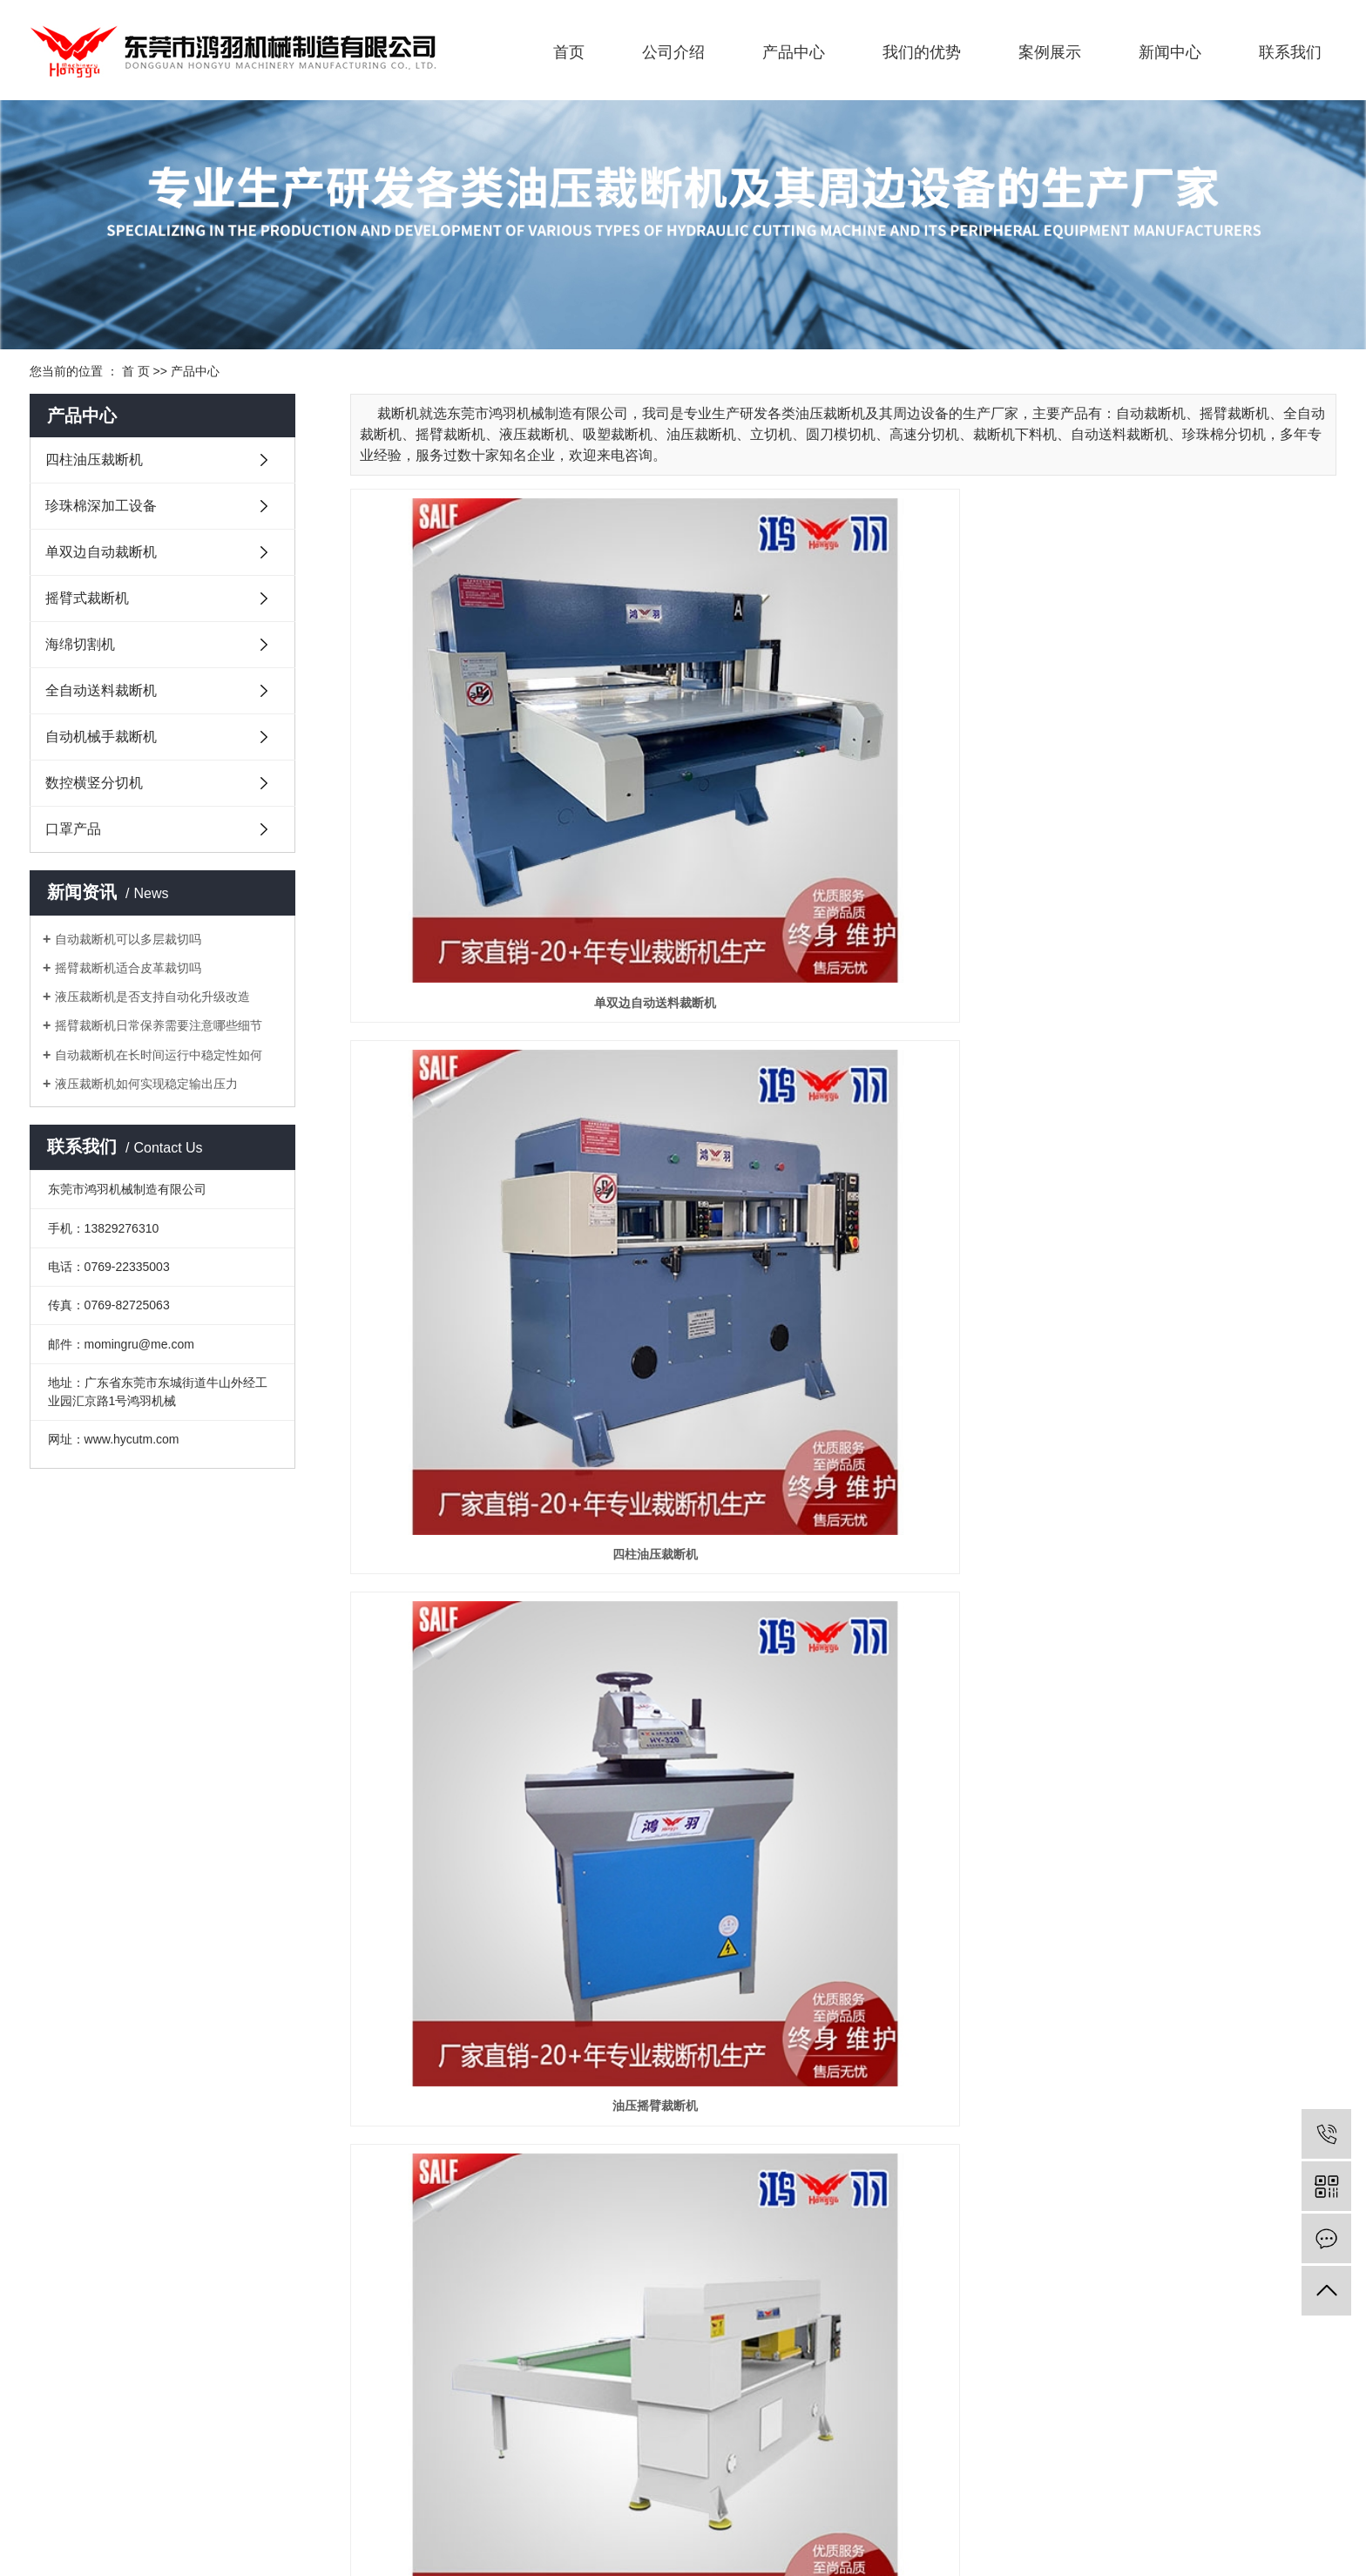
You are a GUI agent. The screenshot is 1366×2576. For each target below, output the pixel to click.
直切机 (843, 1972)
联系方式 (707, 2201)
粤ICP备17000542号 (85, 2520)
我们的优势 (921, 52)
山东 (1240, 2499)
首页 (569, 52)
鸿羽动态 (576, 2201)
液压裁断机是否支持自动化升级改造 (152, 997)
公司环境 (446, 2256)
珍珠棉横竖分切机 (504, 1972)
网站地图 (114, 2541)
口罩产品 (73, 828)
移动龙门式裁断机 (1181, 1667)
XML (194, 2541)
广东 (1074, 2499)
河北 (1268, 2499)
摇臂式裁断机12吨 (504, 1363)
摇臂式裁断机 (87, 598)
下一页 (1185, 2039)
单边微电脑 (504, 1667)
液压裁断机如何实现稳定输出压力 (146, 1084)
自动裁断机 (486, 2499)
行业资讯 (576, 2228)
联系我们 (1290, 52)
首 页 (136, 371)
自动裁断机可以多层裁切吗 (128, 939)
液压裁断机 (1181, 1059)
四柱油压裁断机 (94, 459)
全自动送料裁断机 (101, 690)
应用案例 (446, 2228)
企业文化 (54, 2228)
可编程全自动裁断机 (843, 1059)
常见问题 (576, 2256)
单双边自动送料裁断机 (504, 755)
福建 (1212, 2499)
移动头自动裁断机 (504, 1059)
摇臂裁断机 (550, 2499)
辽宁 (1158, 2499)
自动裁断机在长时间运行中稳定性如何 (158, 1055)
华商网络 (236, 2520)
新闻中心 (1170, 52)
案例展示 (1049, 52)
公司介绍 (673, 52)
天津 (1130, 2499)
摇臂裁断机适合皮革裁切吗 (128, 968)
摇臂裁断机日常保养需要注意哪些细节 (158, 1025)
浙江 (1185, 2499)
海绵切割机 (80, 644)
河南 (1324, 2499)
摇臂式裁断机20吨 (843, 1363)
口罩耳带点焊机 (1181, 1972)
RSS (159, 2541)
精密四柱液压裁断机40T (1181, 1363)
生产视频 (446, 2201)
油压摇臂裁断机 (1181, 755)
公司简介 (54, 2201)
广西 (1102, 2499)
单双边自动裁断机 (101, 551)
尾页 (1245, 2039)
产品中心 (793, 52)
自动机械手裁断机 (101, 736)
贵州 (1296, 2499)
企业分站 (54, 2541)
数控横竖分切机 (94, 782)
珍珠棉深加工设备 (101, 505)
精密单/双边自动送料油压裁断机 (843, 1667)
